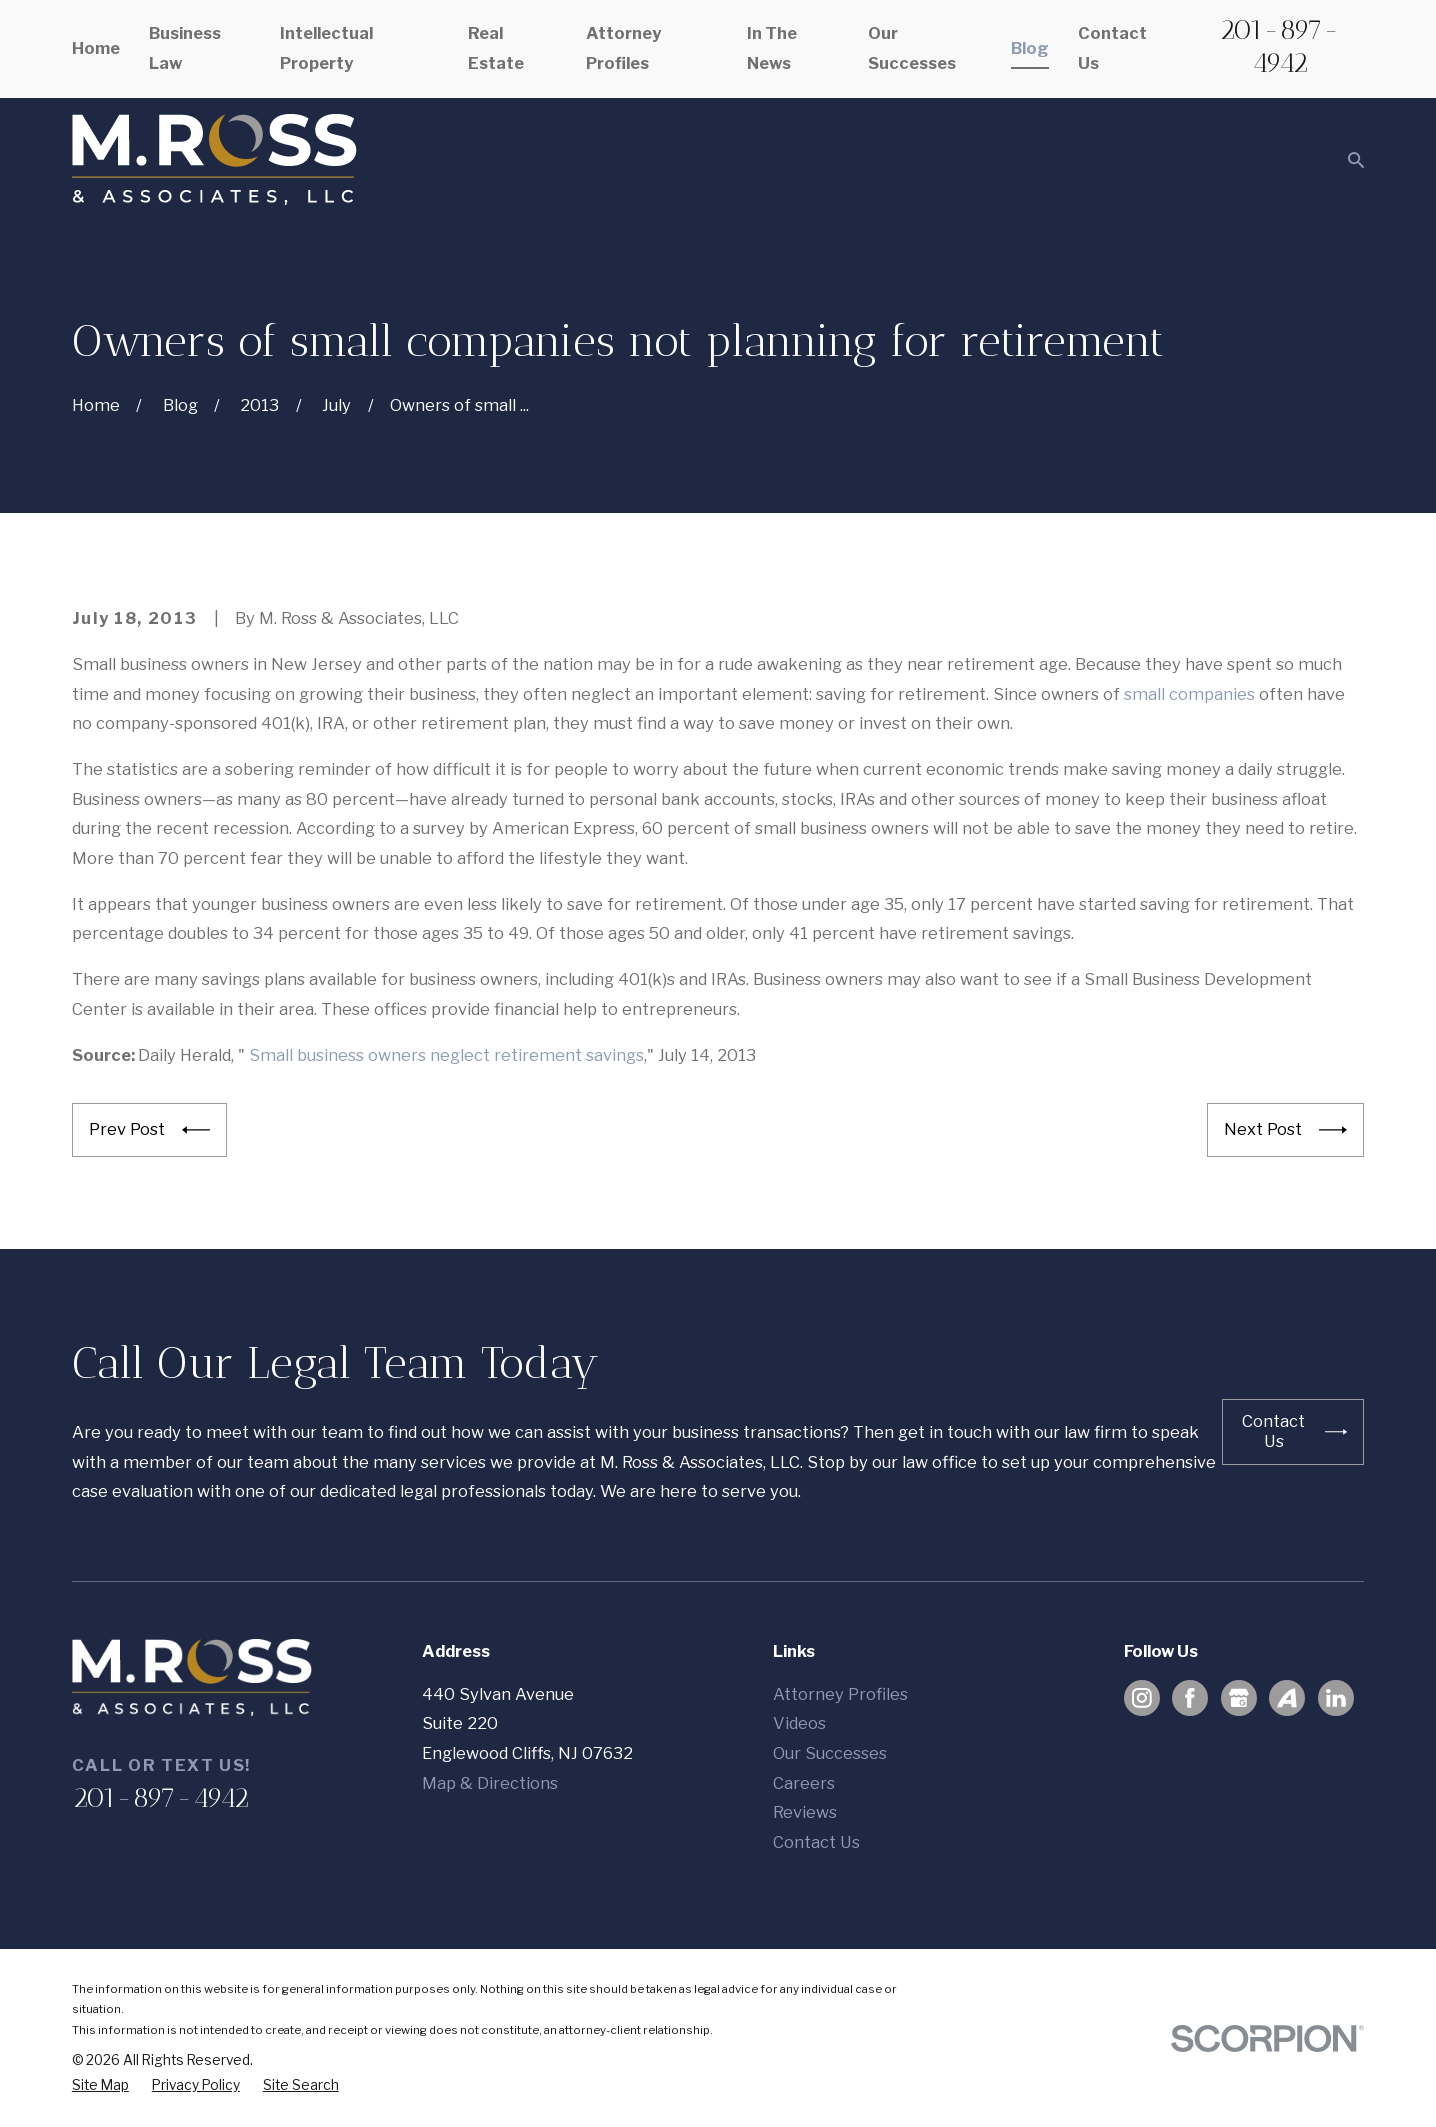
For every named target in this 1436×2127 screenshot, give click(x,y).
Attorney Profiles (840, 1694)
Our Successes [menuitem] (912, 48)
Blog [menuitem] (1030, 48)
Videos (799, 1723)
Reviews (805, 1812)
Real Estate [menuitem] (496, 48)
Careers (804, 1783)
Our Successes (830, 1753)
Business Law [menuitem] (185, 48)
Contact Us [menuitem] (1112, 48)
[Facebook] (1190, 1698)
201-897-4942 (1279, 46)
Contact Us (816, 1842)
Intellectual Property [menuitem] (326, 48)
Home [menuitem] (96, 48)
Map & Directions (490, 1783)
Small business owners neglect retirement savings (446, 1055)
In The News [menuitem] (772, 48)
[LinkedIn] (1336, 1698)
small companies (1189, 694)
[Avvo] (1287, 1698)
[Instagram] (1142, 1698)
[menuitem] (100, 2085)
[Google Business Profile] (1239, 1698)
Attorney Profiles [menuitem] (623, 48)
